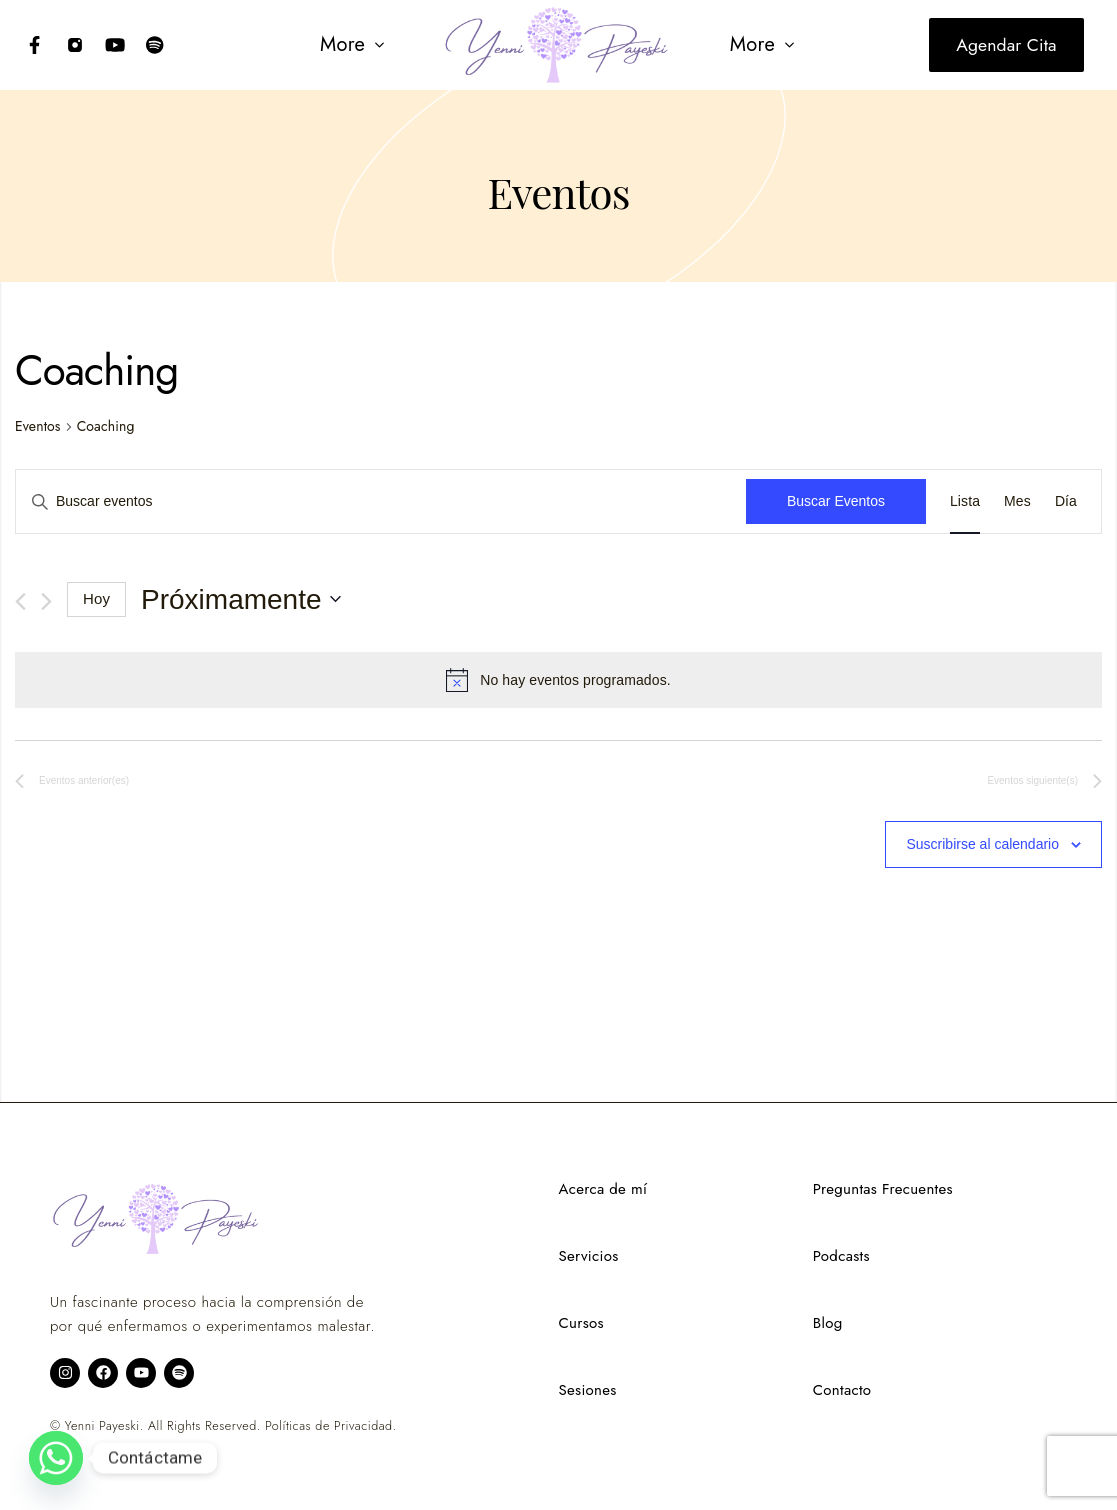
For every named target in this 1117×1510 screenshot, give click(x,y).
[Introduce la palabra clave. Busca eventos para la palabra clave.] (381, 501)
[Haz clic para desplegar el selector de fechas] (241, 600)
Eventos (38, 426)
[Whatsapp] (56, 1458)
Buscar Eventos (836, 501)
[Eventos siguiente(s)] (46, 601)
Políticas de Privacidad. (330, 1426)
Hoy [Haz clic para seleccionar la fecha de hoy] (96, 598)
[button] (351, 45)
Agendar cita (1006, 45)
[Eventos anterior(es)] (20, 601)
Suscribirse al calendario (982, 844)
